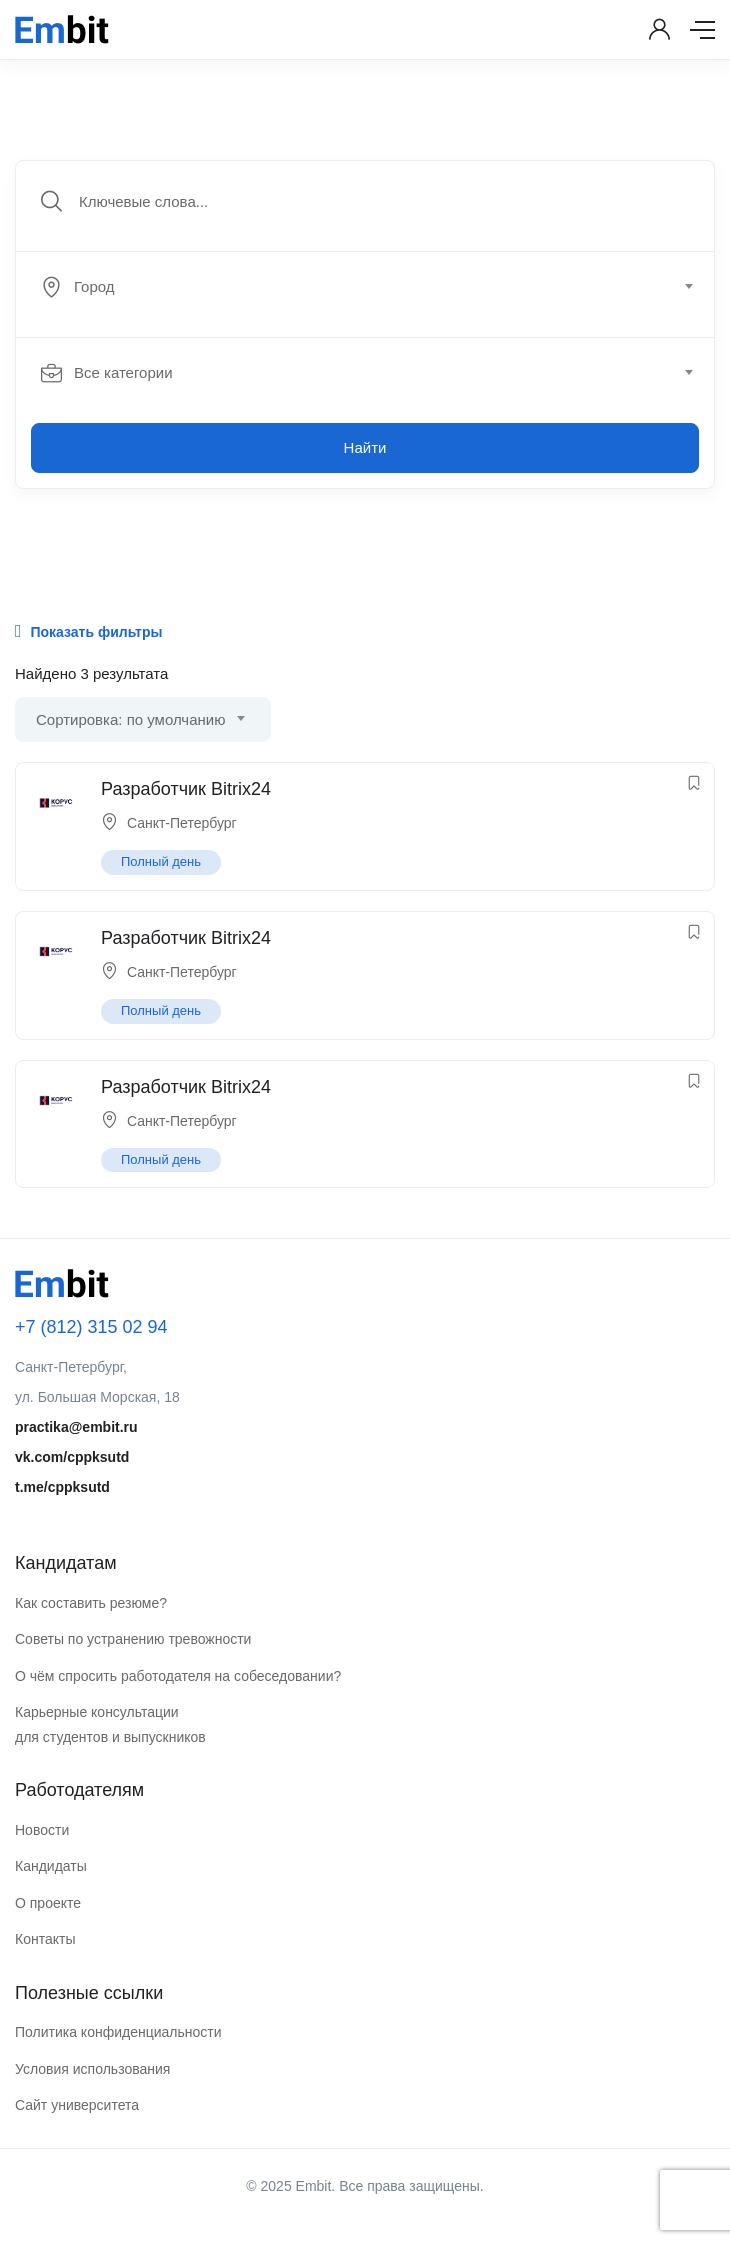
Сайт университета (77, 2105)
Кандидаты (51, 1866)
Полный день (161, 861)
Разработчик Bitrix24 (186, 789)
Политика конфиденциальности (118, 2032)
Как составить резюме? (91, 1603)
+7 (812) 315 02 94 (91, 1327)
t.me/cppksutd (62, 1487)
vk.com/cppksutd (72, 1457)
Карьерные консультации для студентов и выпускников (110, 1724)
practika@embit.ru (76, 1427)
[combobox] (376, 287)
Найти (365, 447)
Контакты (45, 1939)
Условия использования (92, 2069)
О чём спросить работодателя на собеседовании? (178, 1676)
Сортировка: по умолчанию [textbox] (130, 719)
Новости (42, 1830)
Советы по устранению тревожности (133, 1639)
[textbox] (363, 287)
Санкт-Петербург (182, 823)
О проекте (48, 1903)
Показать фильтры (88, 631)
